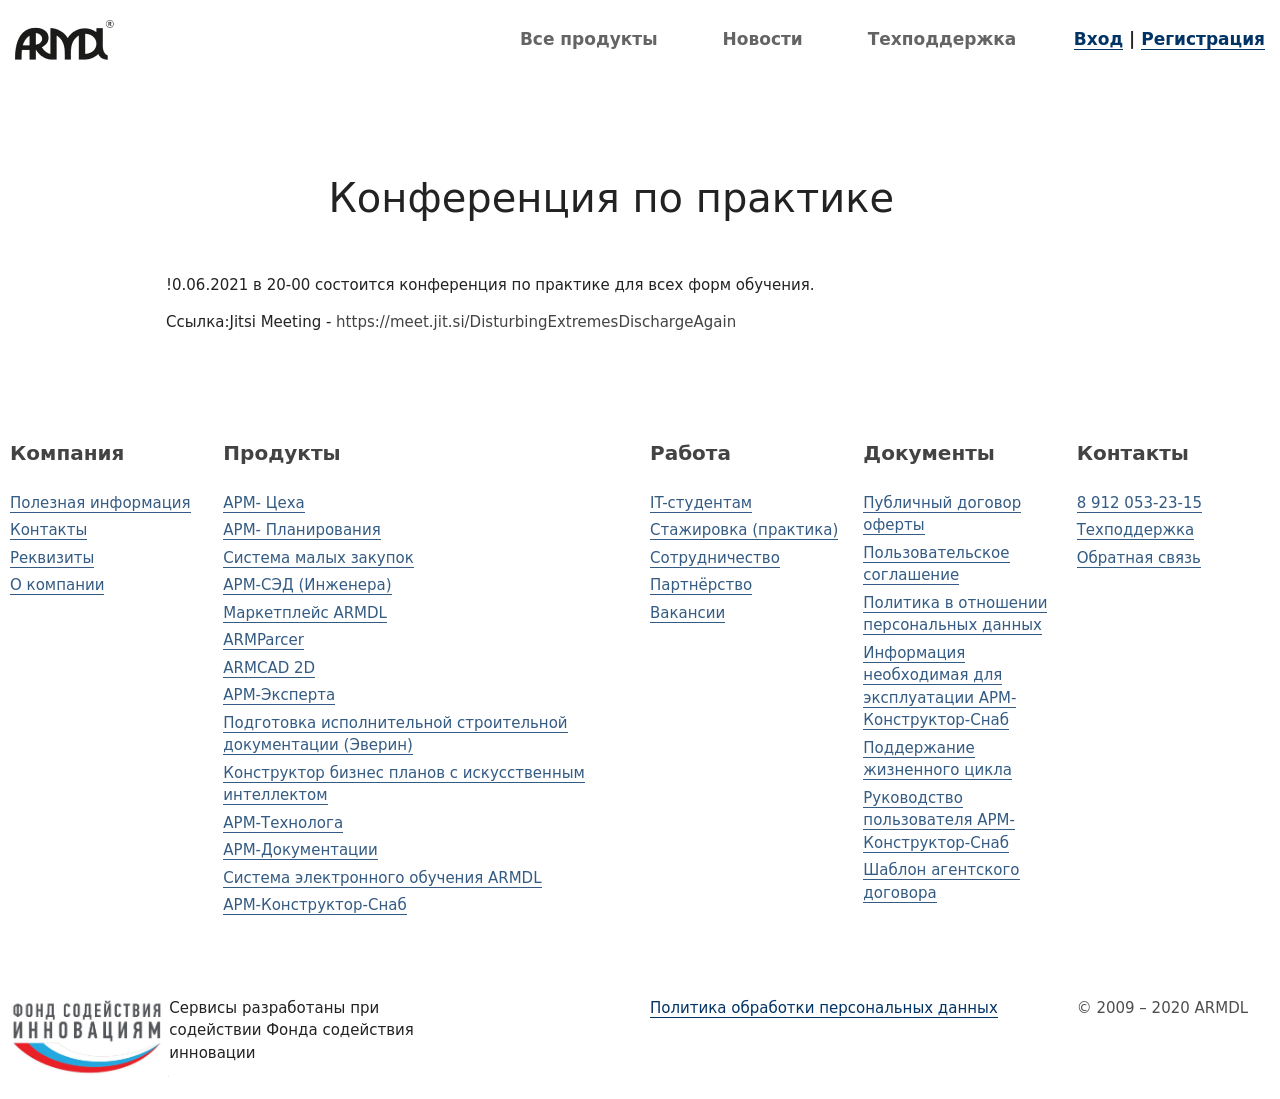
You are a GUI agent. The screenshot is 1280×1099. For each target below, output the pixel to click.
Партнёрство (701, 585)
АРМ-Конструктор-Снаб (314, 905)
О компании (57, 585)
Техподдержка (942, 39)
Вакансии (687, 613)
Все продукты (589, 39)
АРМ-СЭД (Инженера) (307, 585)
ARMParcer (263, 640)
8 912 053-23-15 (1139, 503)
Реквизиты (52, 558)
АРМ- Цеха (263, 503)
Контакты (48, 530)
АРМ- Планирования (301, 530)
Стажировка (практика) (744, 530)
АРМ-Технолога (283, 823)
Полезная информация (100, 503)
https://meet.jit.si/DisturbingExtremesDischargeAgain (536, 322)
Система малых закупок (318, 558)
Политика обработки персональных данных (824, 1008)
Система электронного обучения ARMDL (382, 878)
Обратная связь (1139, 558)
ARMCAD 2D (269, 668)
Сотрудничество (715, 558)
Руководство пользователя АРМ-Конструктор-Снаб (939, 820)
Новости (763, 39)
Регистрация (1203, 39)
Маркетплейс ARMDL (305, 613)
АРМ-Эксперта (279, 695)
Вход (1098, 39)
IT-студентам (701, 503)
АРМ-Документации (300, 850)
